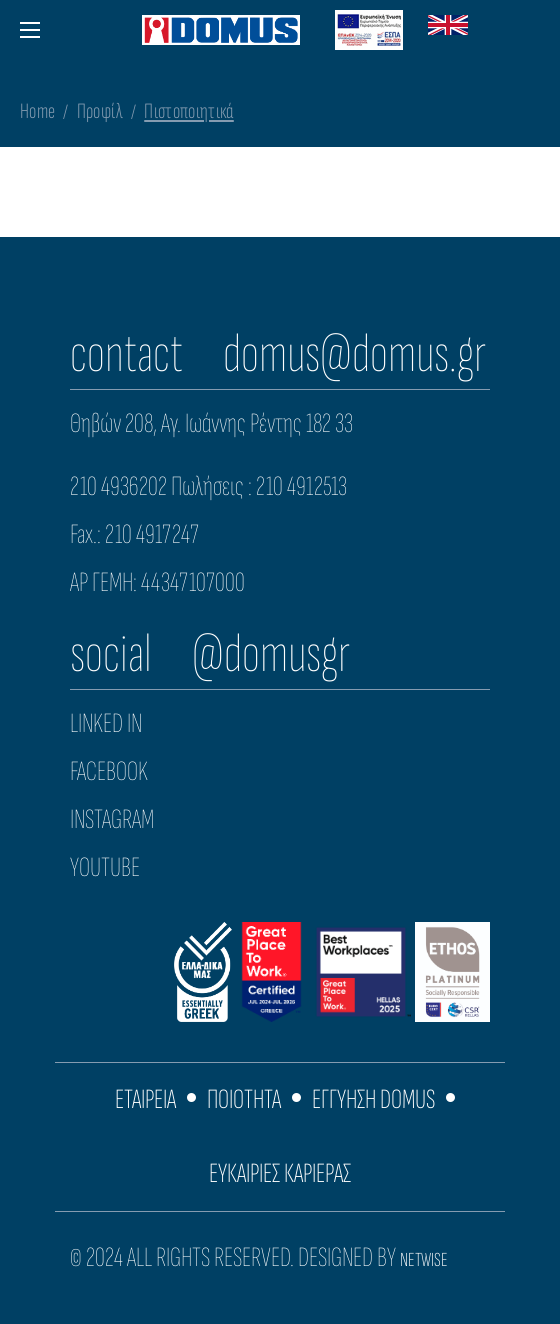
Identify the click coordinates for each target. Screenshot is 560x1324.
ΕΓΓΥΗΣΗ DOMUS (373, 1099)
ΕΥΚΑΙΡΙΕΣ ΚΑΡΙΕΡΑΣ (280, 1173)
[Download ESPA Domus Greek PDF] (369, 30)
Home (37, 111)
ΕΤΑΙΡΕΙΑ (145, 1099)
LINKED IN (106, 723)
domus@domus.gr (354, 354)
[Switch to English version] (448, 30)
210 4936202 (118, 486)
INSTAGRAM (112, 819)
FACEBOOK (109, 771)
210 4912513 (301, 486)
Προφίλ (100, 111)
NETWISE (424, 1260)
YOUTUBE (105, 867)
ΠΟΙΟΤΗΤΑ (244, 1099)
